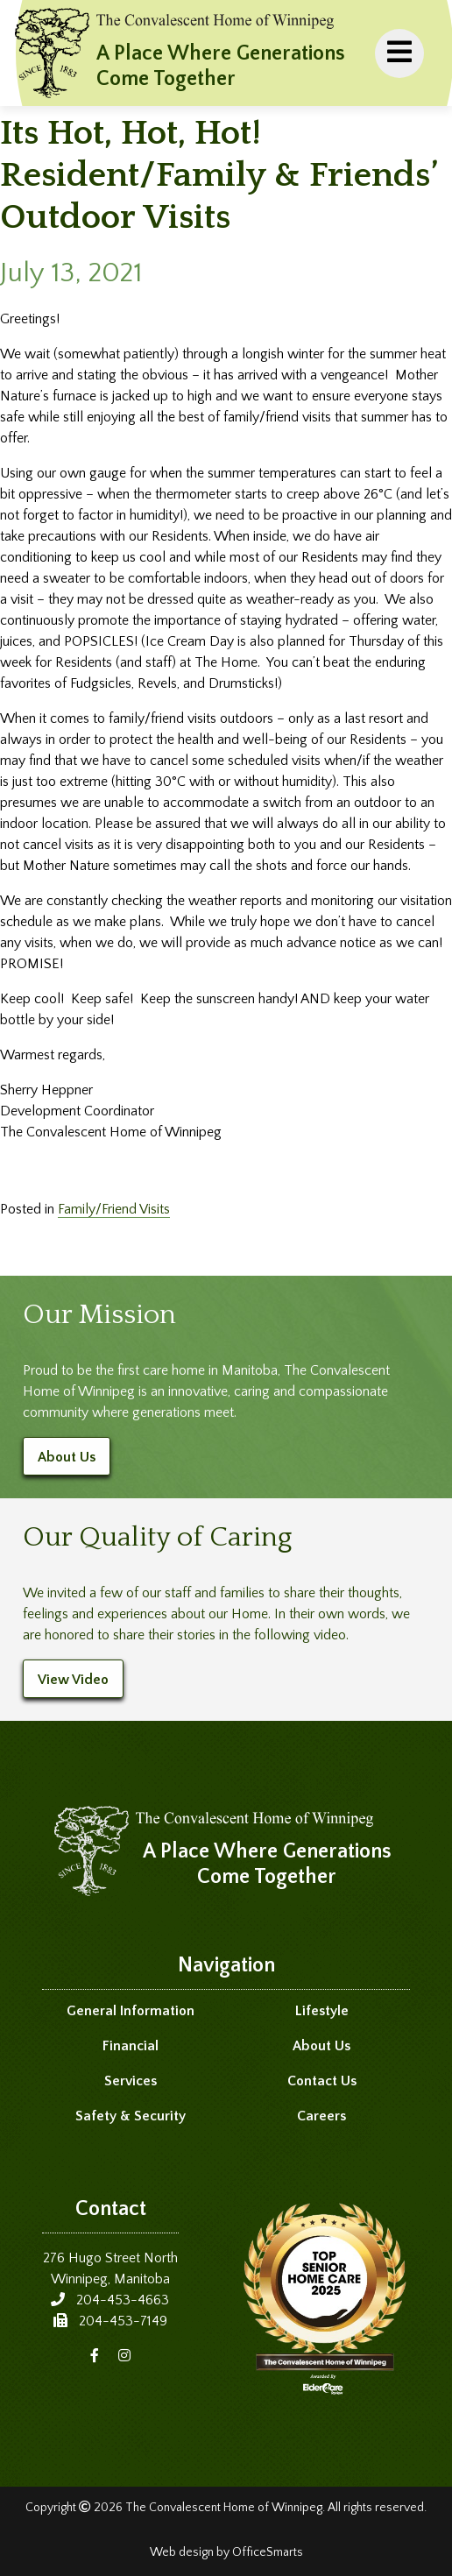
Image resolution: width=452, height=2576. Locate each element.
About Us (66, 1457)
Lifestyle (322, 2011)
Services (130, 2081)
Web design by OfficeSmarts (226, 2552)
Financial (130, 2046)
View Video (73, 1680)
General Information (130, 2011)
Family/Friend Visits (114, 1209)
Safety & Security (130, 2116)
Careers (321, 2116)
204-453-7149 (123, 2321)
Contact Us (322, 2081)
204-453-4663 (122, 2300)
